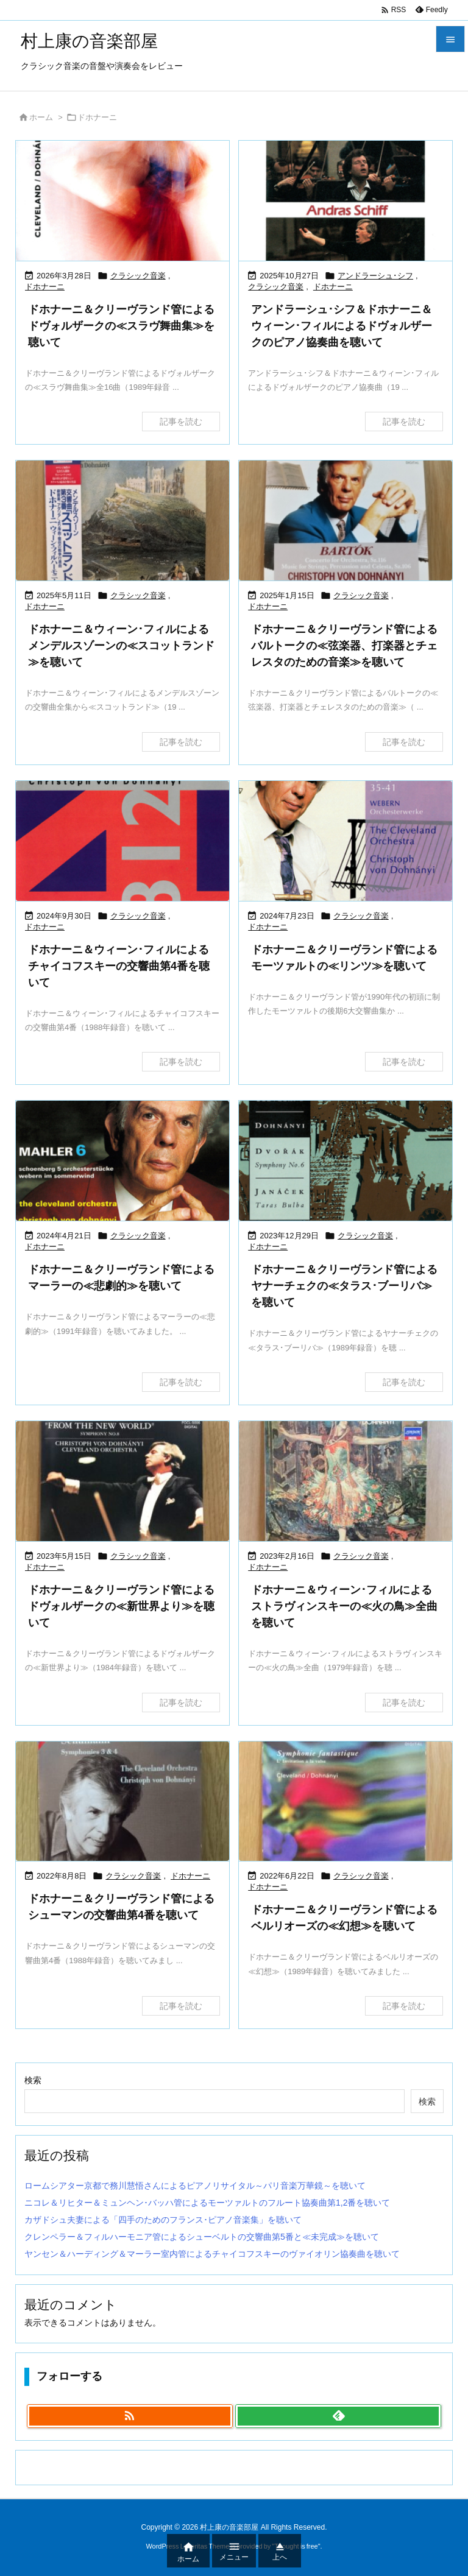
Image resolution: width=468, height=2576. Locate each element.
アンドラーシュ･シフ (375, 275)
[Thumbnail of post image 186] (345, 1161)
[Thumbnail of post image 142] (345, 201)
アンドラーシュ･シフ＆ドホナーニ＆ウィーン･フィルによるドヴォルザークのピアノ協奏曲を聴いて (341, 325)
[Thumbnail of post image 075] (122, 1801)
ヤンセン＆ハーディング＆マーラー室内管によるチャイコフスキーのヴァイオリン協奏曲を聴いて (212, 2254)
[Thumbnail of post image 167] (345, 841)
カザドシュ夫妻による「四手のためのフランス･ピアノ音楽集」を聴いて (163, 2220)
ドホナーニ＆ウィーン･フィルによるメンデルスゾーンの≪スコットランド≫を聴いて (121, 645)
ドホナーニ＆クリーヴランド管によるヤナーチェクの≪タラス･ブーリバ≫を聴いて (344, 1285)
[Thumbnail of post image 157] (122, 1481)
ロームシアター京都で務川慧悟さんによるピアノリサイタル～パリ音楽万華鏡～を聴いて (195, 2185)
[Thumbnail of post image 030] (122, 1161)
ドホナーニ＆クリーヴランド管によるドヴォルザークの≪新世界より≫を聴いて (121, 1606)
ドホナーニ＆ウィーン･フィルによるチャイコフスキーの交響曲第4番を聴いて (119, 966)
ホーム (41, 117)
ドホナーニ (45, 286)
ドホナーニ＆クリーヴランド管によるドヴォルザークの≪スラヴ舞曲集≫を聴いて (121, 325)
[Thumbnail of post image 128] (345, 520)
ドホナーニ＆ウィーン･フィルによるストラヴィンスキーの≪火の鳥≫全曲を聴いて (344, 1606)
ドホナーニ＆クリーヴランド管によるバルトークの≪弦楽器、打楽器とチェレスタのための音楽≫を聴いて (344, 645)
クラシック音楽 (138, 275)
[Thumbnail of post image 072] (122, 201)
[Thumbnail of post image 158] (345, 1481)
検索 (32, 2080)
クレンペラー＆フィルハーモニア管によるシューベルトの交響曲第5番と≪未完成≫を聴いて (201, 2237)
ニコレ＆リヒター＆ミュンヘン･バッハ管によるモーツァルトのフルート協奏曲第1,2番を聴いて (207, 2202)
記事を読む (181, 421)
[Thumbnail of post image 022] (122, 841)
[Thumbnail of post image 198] (345, 1801)
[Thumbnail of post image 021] (122, 520)
